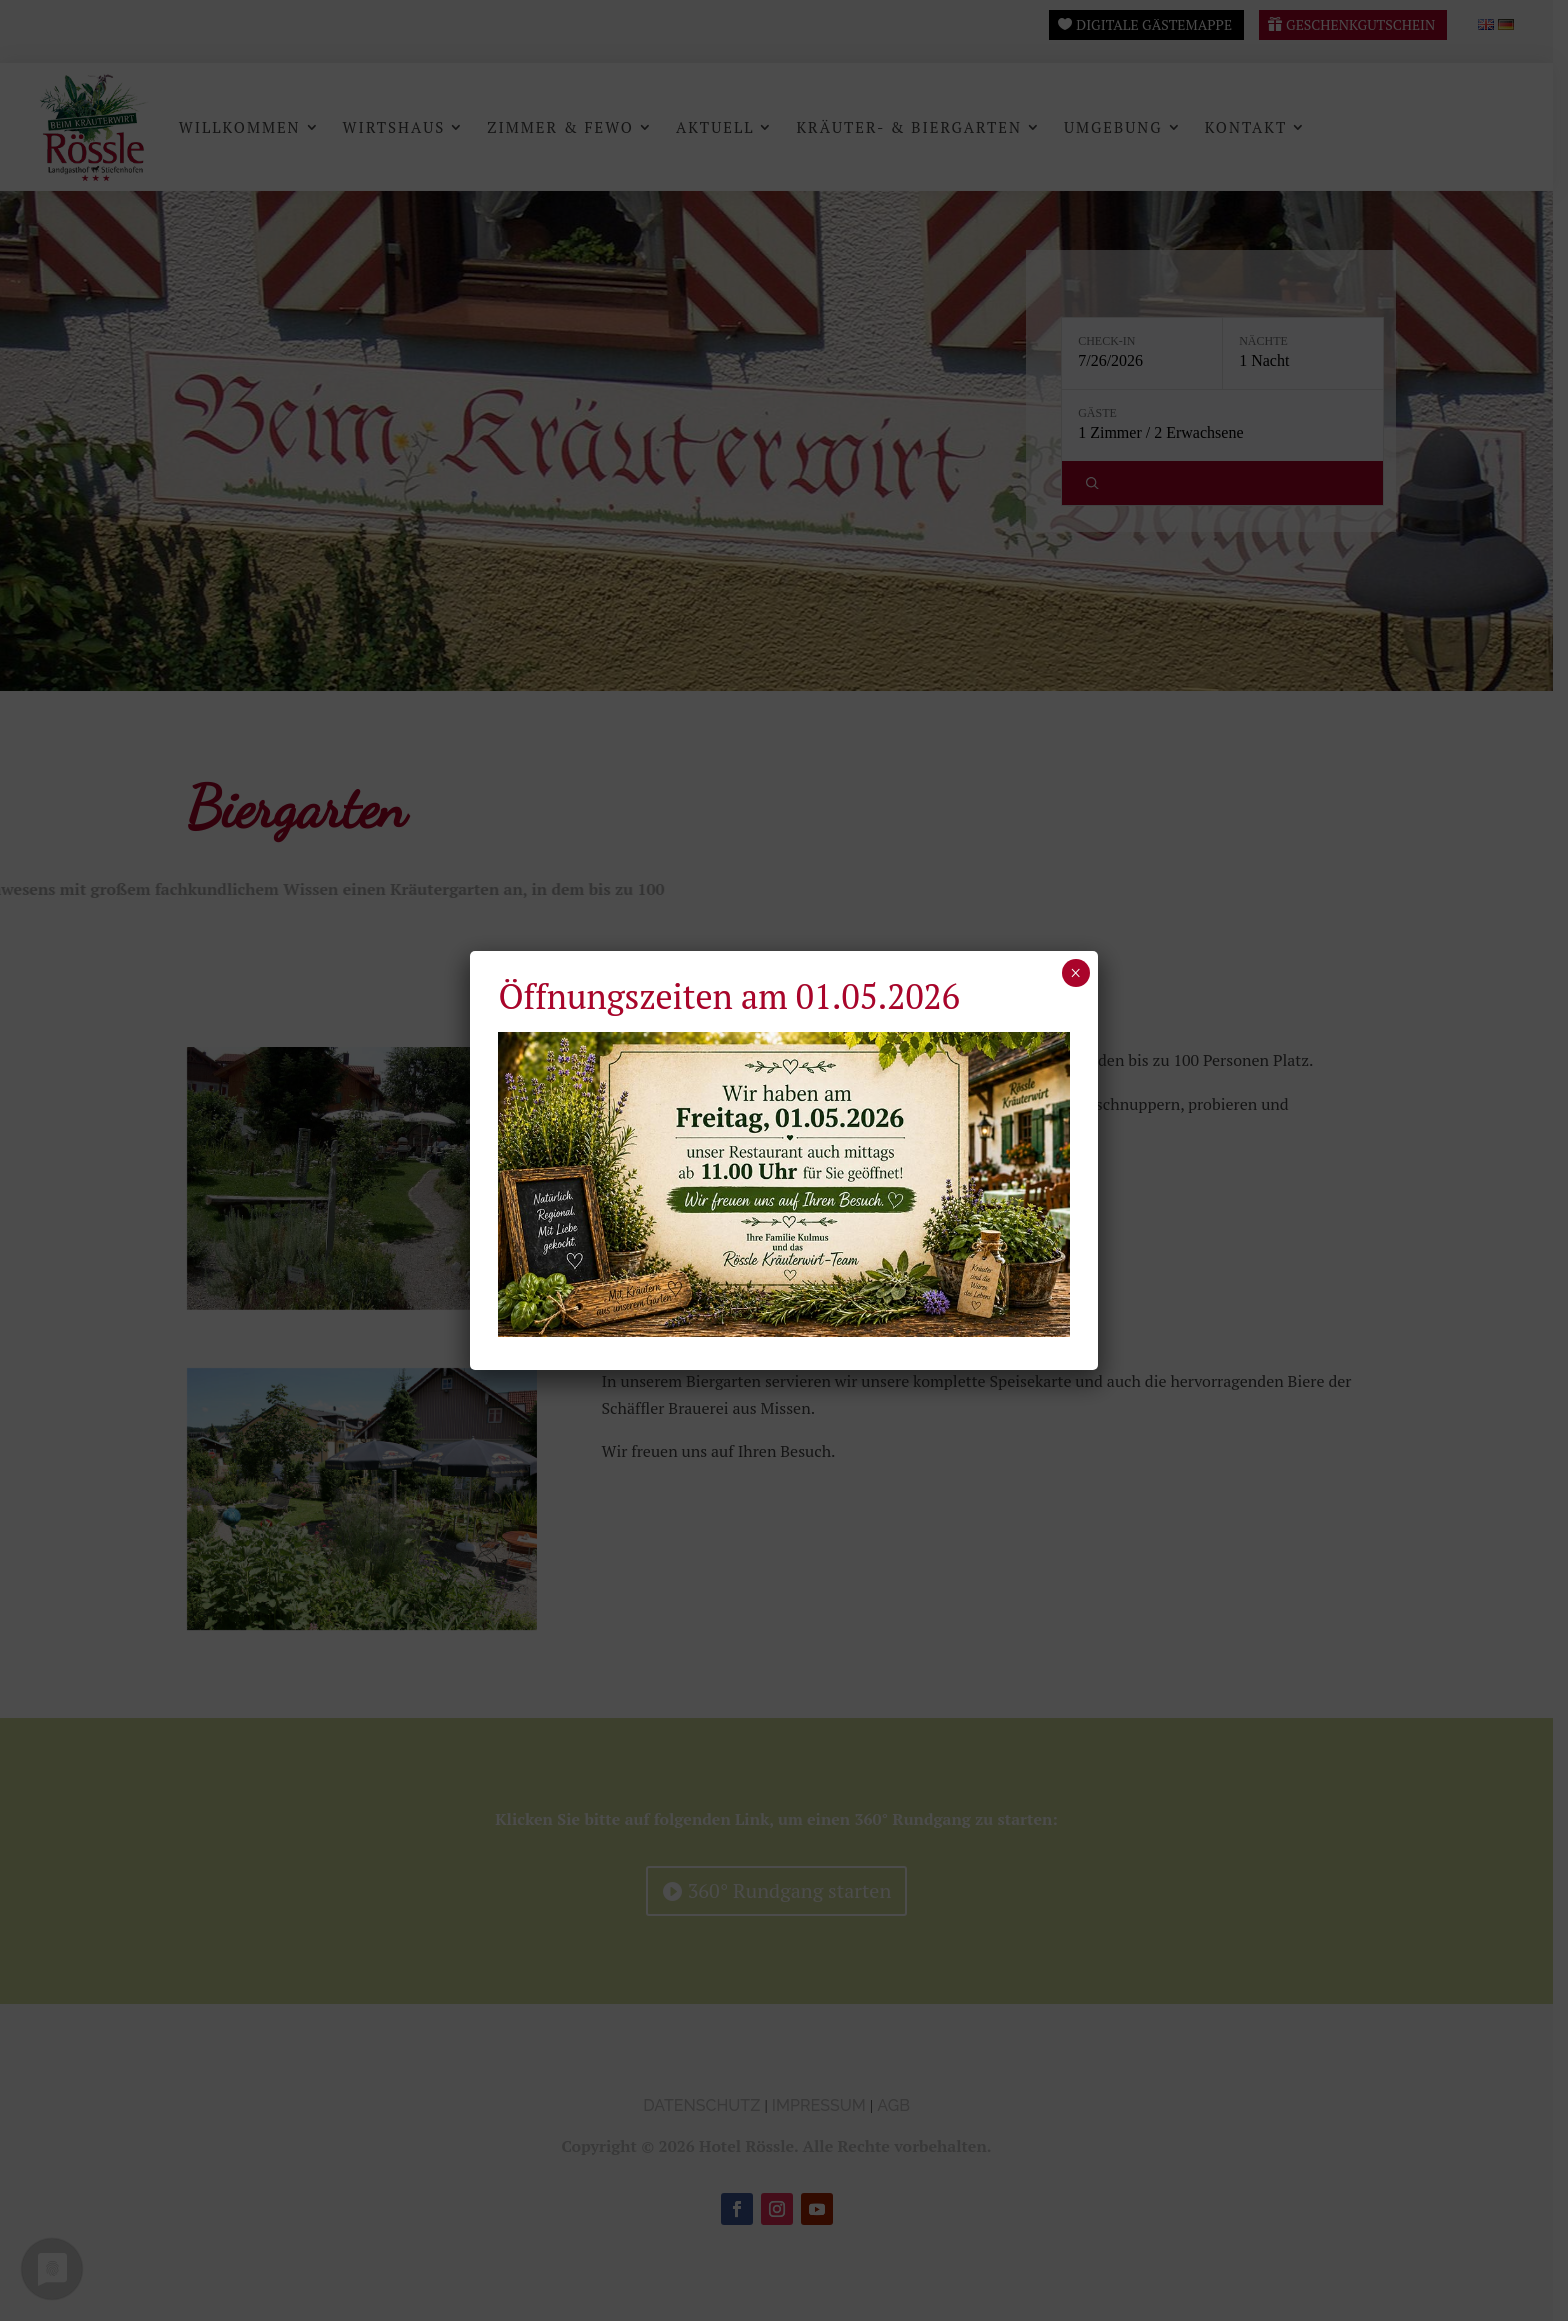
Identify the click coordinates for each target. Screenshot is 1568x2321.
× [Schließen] (1075, 973)
